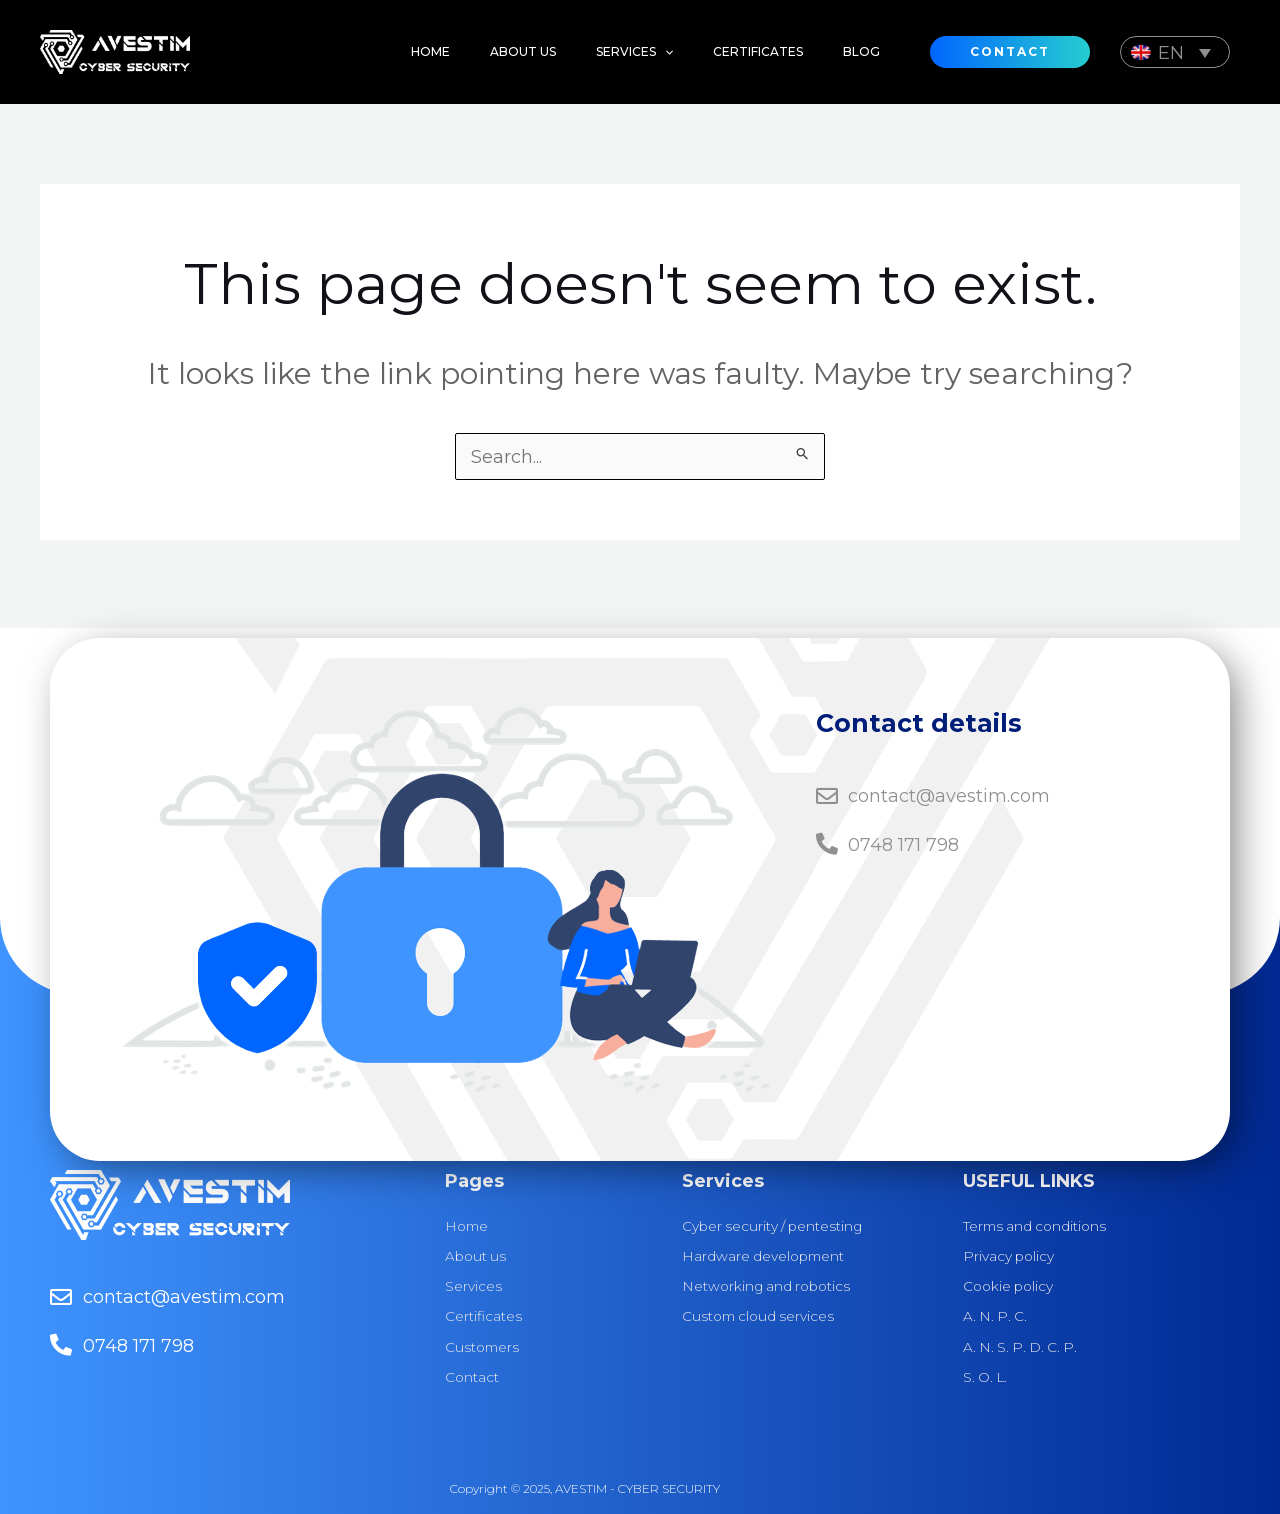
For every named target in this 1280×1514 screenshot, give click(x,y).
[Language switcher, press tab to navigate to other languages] (1175, 51)
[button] (614, 52)
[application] (644, 52)
